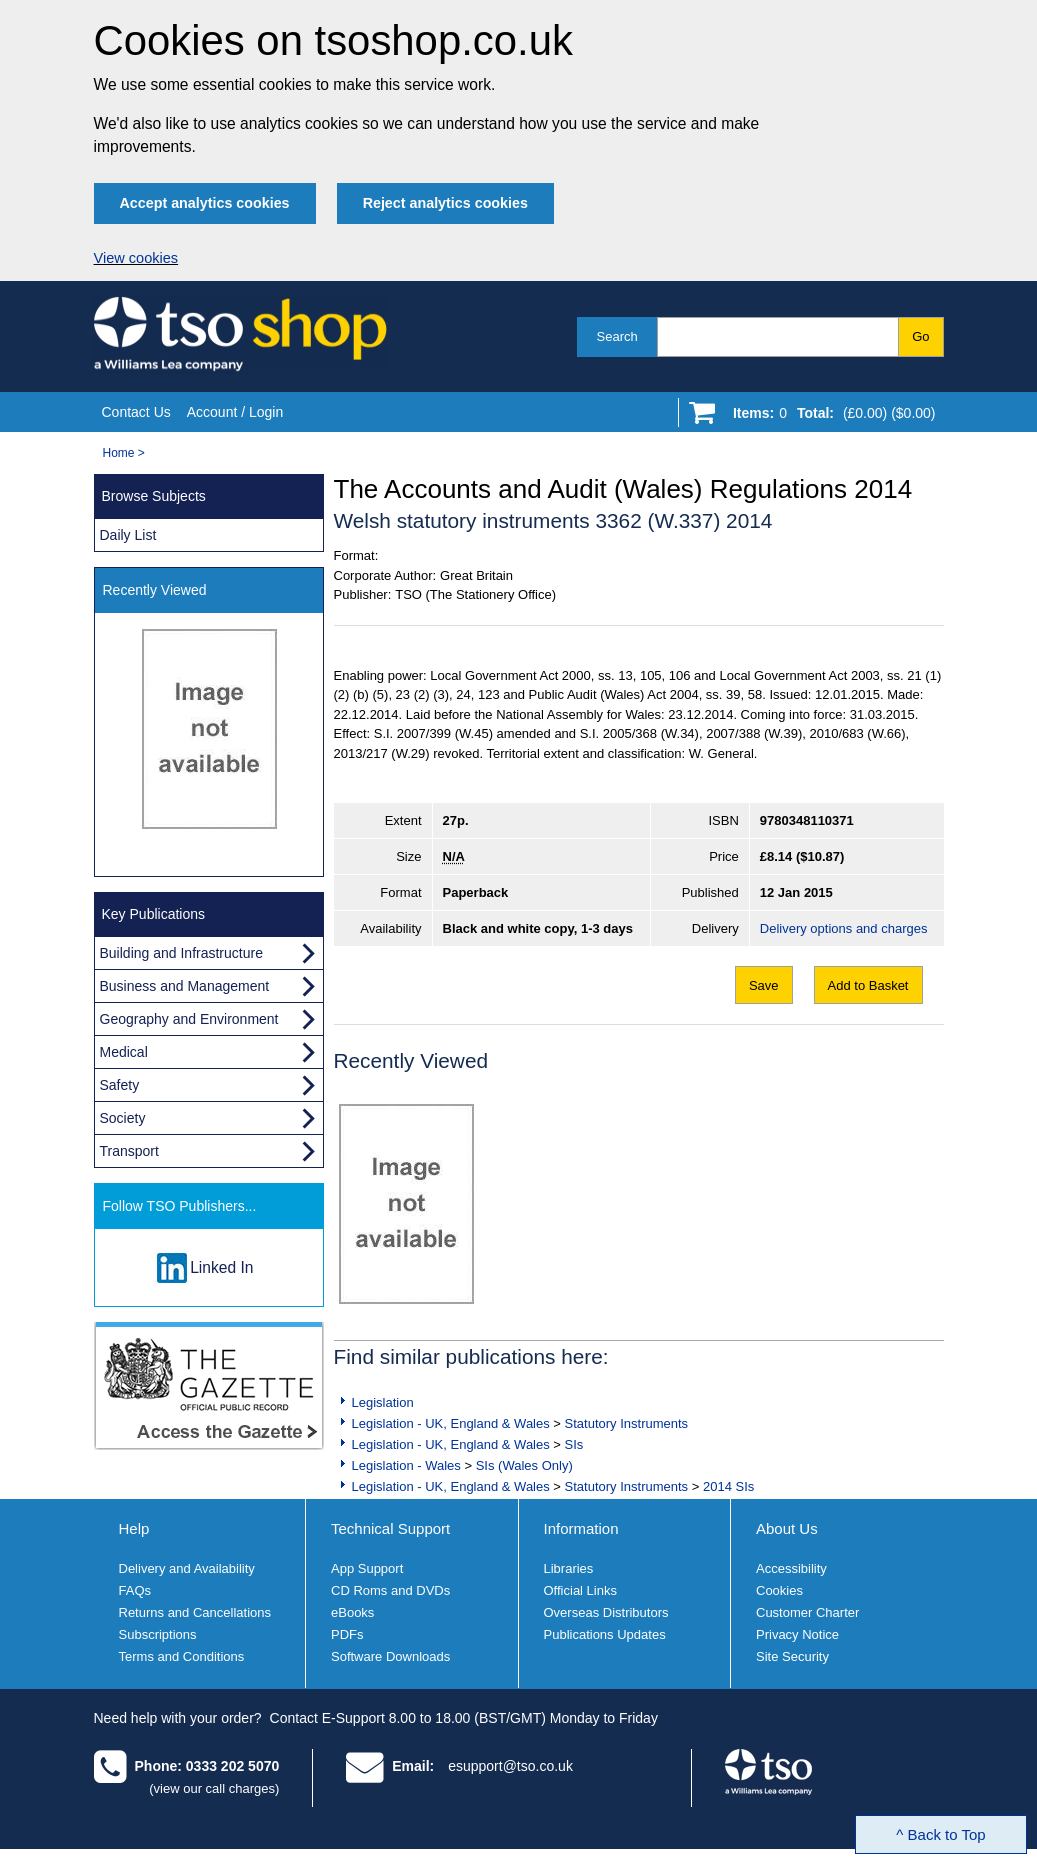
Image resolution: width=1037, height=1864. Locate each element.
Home (119, 453)
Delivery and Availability (187, 1568)
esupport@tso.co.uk (510, 1766)
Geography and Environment (189, 1019)
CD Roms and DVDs (390, 1590)
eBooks (352, 1612)
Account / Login (235, 412)
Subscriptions (158, 1634)
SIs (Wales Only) (524, 1465)
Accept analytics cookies (205, 203)
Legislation (383, 1402)
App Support (367, 1568)
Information (581, 1528)
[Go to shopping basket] (829, 417)
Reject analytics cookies (445, 203)
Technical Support (390, 1528)
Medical (124, 1052)
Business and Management (185, 986)
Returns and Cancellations (195, 1612)
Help (134, 1528)
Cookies (779, 1590)
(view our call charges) (214, 1788)
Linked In (221, 1267)
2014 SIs (728, 1486)
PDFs (347, 1634)
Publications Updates (605, 1634)
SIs (574, 1444)
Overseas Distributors (606, 1612)
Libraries (569, 1568)
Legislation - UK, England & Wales (451, 1423)
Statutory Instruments (627, 1423)
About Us (787, 1528)
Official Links (580, 1590)
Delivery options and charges (844, 928)
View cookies (136, 258)
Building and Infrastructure (181, 953)
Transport (129, 1151)
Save (764, 985)
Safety (120, 1085)
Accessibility (791, 1568)
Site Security (792, 1656)
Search (617, 336)
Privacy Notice (797, 1634)
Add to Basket (868, 985)
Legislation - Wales (406, 1465)
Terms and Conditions (182, 1656)
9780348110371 (807, 820)
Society (123, 1118)
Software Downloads (390, 1656)
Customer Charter (807, 1612)
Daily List (128, 535)
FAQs (135, 1590)
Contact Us (136, 412)
